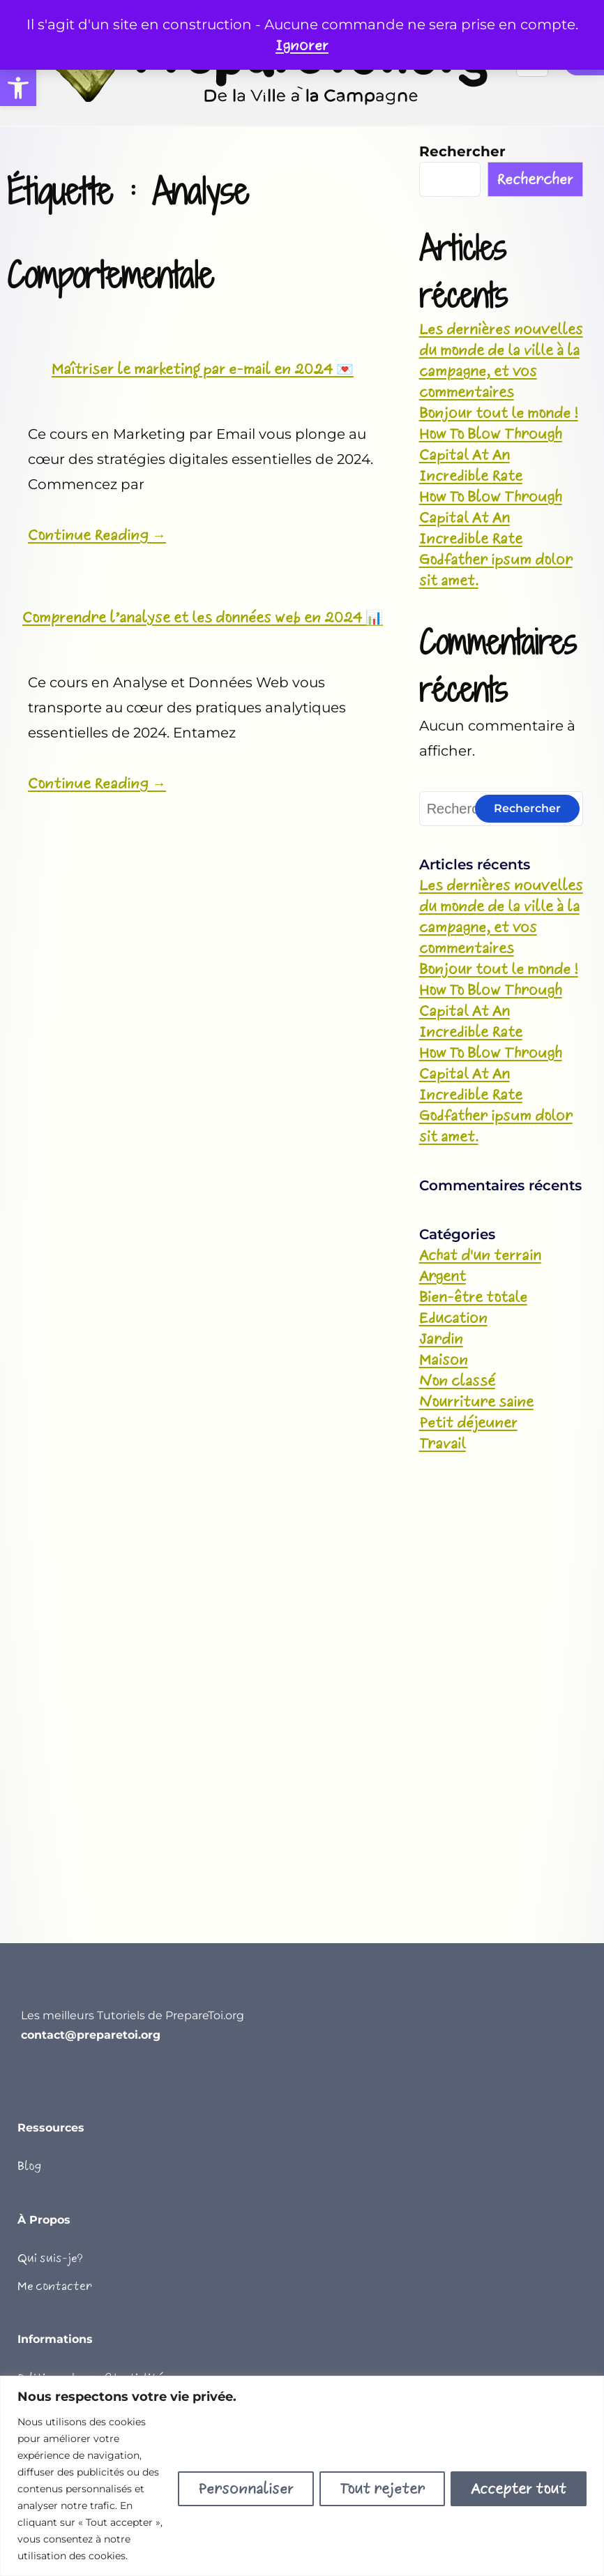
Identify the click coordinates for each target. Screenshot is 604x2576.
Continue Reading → (97, 535)
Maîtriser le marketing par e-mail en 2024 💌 (203, 369)
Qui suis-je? (50, 2258)
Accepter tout (518, 2489)
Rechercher (462, 151)
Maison (443, 1360)
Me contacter (54, 2286)
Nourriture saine (476, 1402)
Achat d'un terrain (480, 1255)
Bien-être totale (473, 1297)
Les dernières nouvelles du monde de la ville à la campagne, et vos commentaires (501, 360)
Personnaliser (246, 2489)
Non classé (457, 1381)
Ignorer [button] (302, 45)
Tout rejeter (382, 2489)
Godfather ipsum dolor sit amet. (496, 570)
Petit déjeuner (468, 1423)
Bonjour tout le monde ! (498, 413)
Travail (442, 1443)
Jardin (441, 1339)
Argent (442, 1276)
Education (453, 1318)
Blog (29, 2166)
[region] (302, 2476)
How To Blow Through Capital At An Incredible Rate (490, 455)
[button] (18, 88)
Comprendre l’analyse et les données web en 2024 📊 (202, 617)
